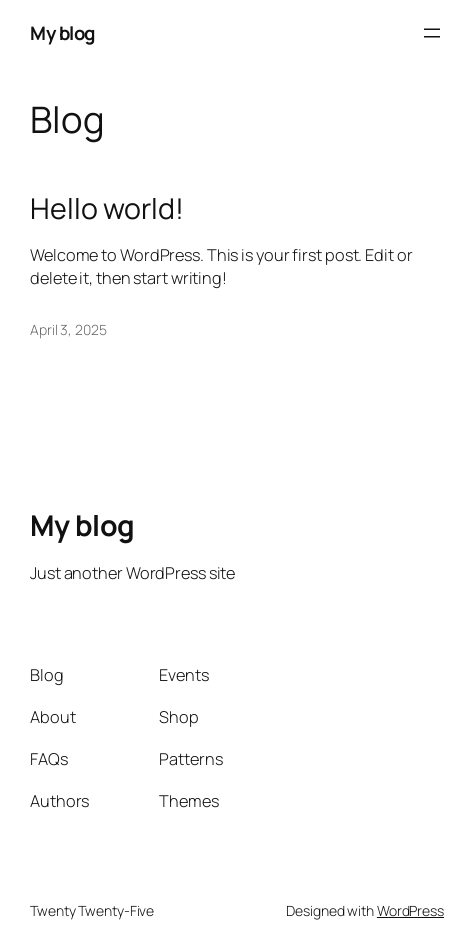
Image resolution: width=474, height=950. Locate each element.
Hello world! (107, 209)
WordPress (410, 910)
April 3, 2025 (68, 329)
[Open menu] (432, 33)
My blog (62, 33)
